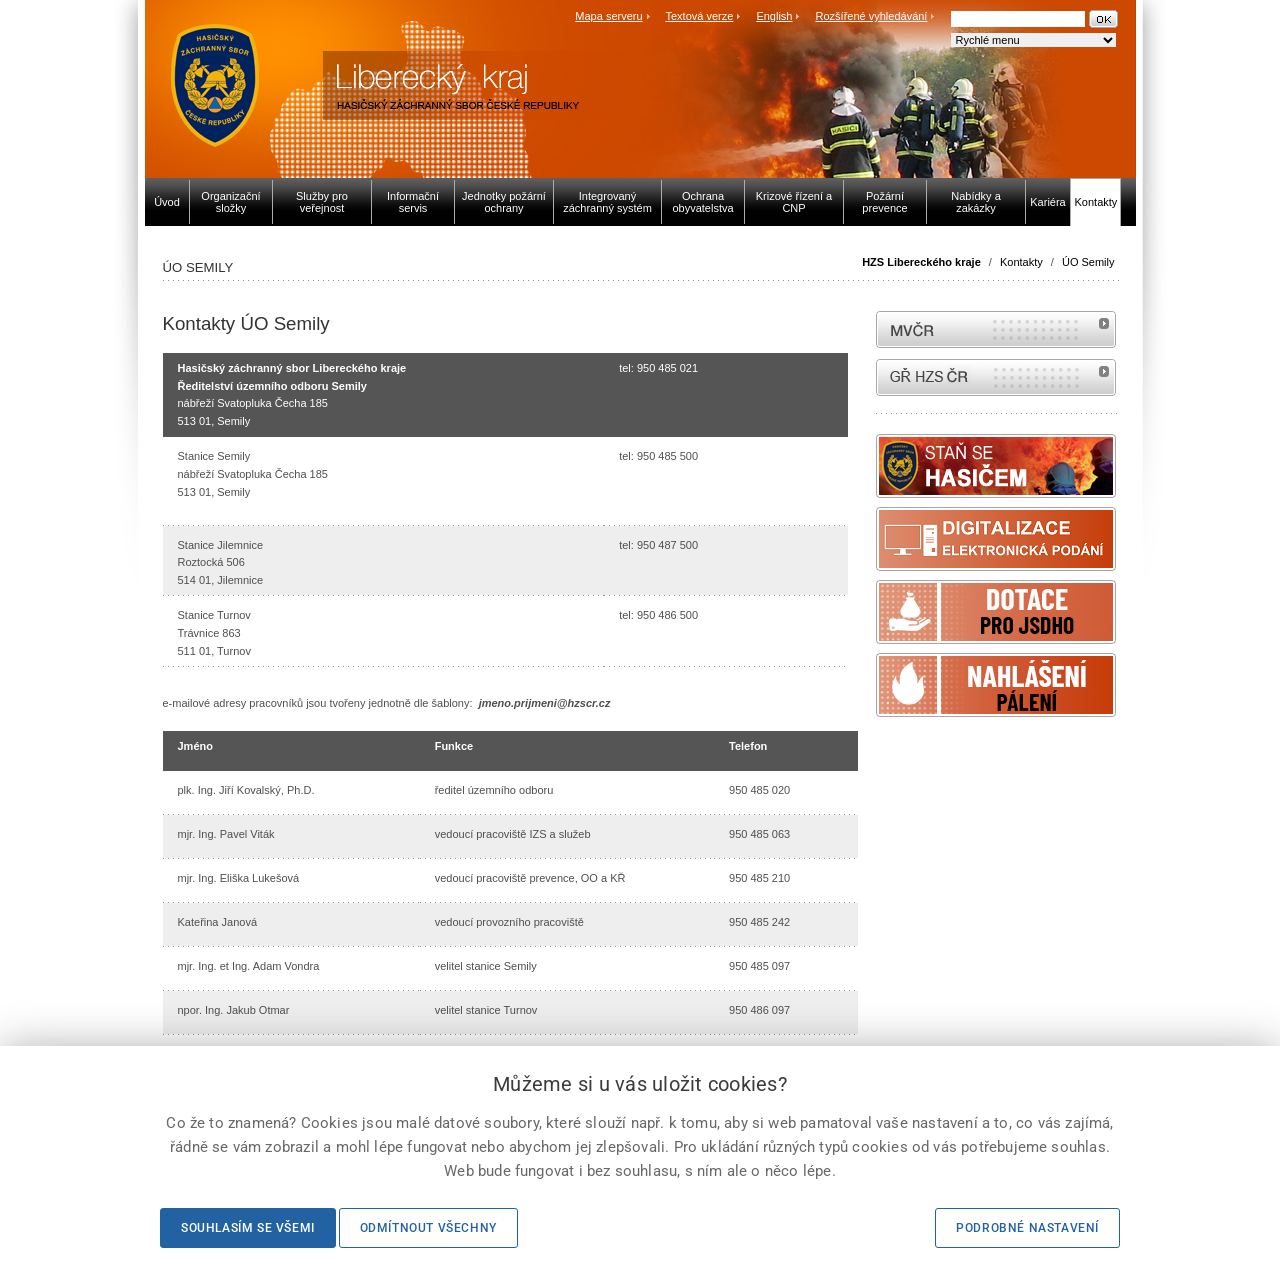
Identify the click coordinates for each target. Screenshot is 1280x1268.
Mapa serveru (608, 16)
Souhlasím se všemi (248, 1228)
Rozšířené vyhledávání (872, 16)
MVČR (996, 329)
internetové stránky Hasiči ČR (996, 377)
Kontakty (1021, 262)
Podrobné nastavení (1027, 1228)
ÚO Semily (1088, 262)
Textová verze (699, 16)
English (774, 16)
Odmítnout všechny (428, 1228)
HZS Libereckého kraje (921, 262)
